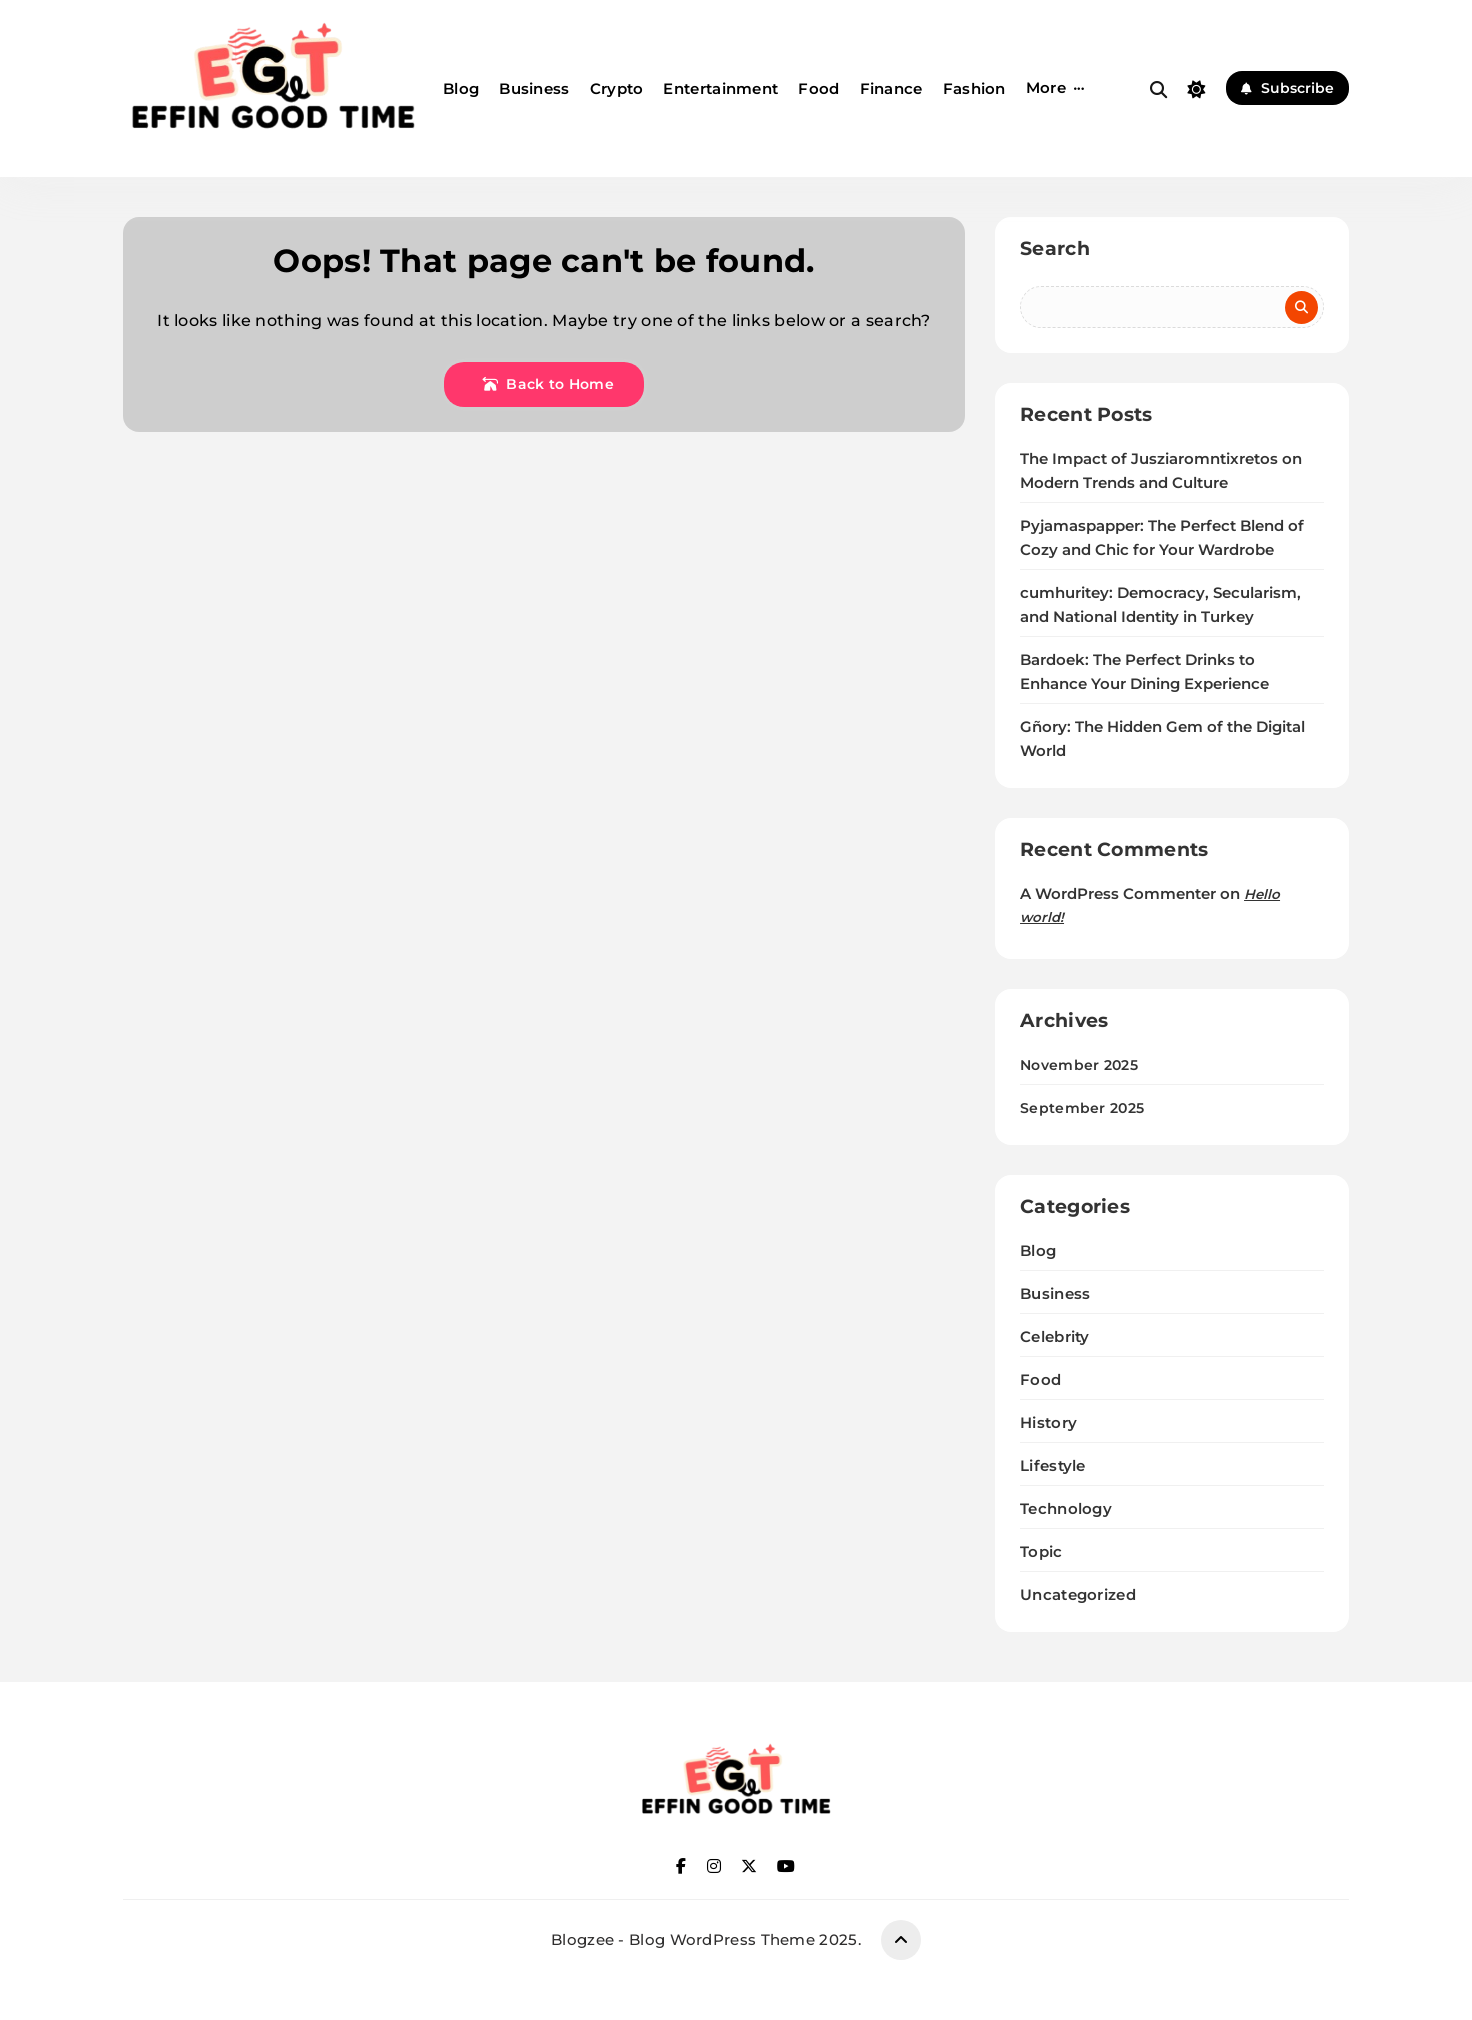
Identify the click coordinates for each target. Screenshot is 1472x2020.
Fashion (974, 88)
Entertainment (720, 88)
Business (534, 88)
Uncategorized (1078, 1594)
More (1046, 87)
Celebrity (1055, 1336)
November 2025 (1079, 1065)
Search (1055, 248)
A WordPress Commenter (1118, 893)
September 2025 (1082, 1108)
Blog (461, 88)
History (1048, 1422)
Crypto (617, 88)
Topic (1041, 1551)
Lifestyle (1053, 1465)
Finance (891, 88)
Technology (1066, 1508)
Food (818, 88)
